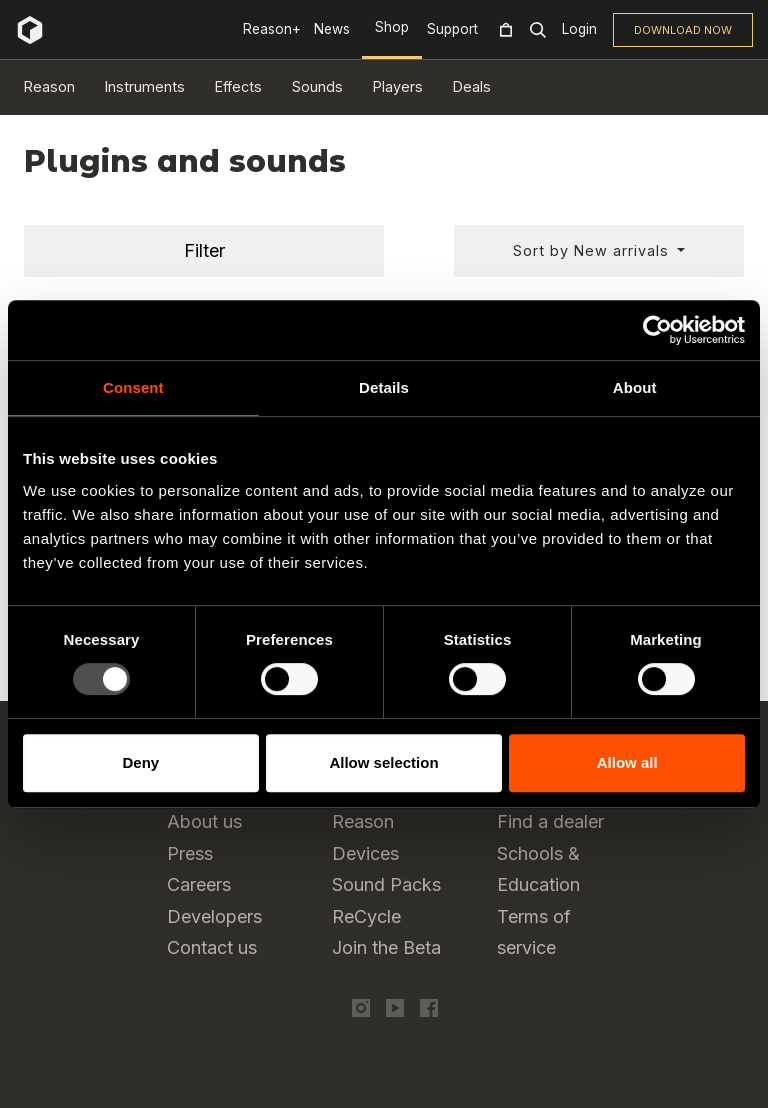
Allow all (627, 762)
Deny (140, 762)
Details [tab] (384, 387)
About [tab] (635, 387)
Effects (238, 86)
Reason (49, 86)
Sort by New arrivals (593, 250)
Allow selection (383, 762)
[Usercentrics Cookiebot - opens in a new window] (657, 330)
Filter (204, 250)
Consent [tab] (133, 387)
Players (398, 86)
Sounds (317, 86)
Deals (472, 86)
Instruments (145, 86)
